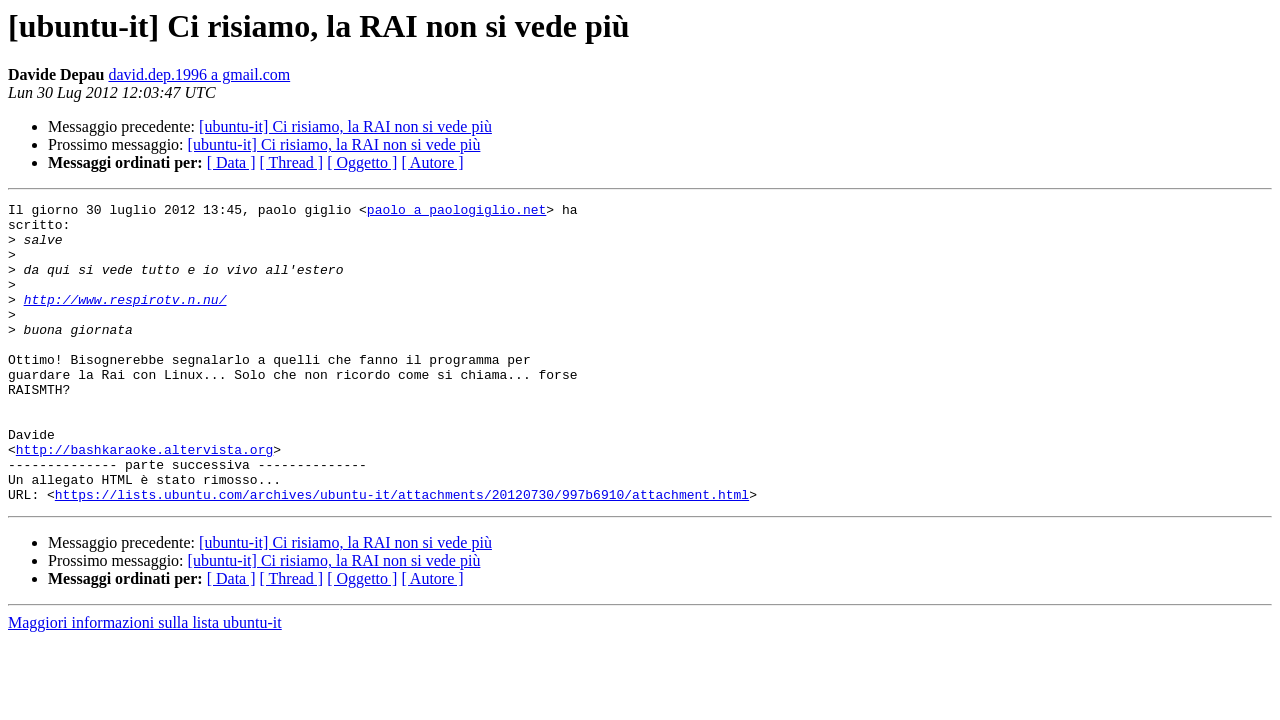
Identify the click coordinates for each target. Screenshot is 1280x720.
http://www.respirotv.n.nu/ (125, 320)
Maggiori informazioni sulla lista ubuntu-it (145, 682)
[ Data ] (231, 162)
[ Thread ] (292, 162)
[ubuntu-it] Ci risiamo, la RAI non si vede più (345, 126)
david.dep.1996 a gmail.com (199, 74)
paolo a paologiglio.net (456, 212)
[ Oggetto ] (362, 162)
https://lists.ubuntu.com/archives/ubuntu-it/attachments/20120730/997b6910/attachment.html (402, 554)
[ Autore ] (432, 162)
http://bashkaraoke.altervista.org (144, 500)
